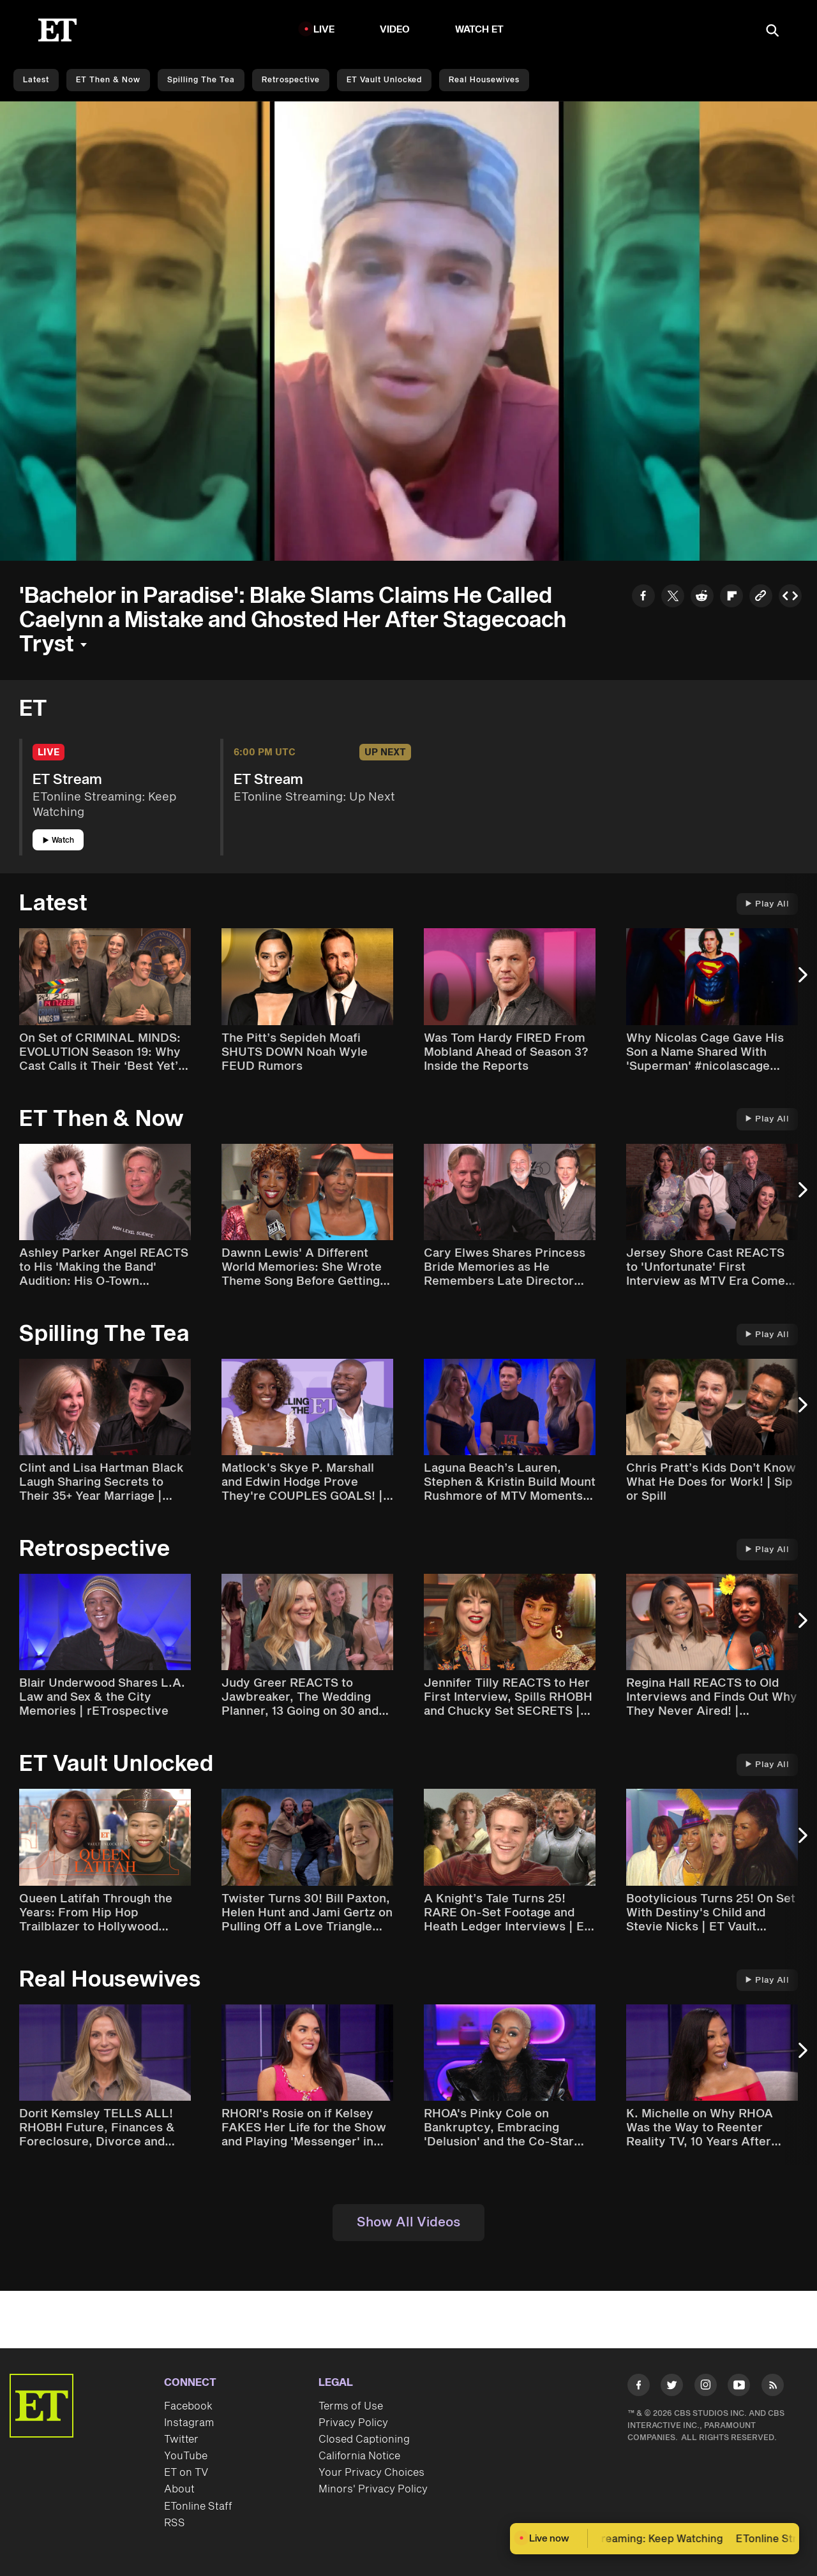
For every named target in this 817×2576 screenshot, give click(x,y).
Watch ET (479, 29)
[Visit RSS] (772, 2387)
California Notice (359, 2456)
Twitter (181, 2439)
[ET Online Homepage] (57, 30)
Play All (767, 904)
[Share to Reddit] (702, 597)
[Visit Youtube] (739, 2387)
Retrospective (291, 80)
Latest (36, 80)
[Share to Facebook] (643, 597)
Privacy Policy (353, 2423)
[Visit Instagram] (705, 2387)
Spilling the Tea (201, 80)
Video (395, 29)
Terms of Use (351, 2406)
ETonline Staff (198, 2506)
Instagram (189, 2423)
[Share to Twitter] (673, 597)
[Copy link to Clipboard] (761, 597)
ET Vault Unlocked (384, 80)
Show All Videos (408, 2222)
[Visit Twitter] (672, 2387)
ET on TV (186, 2472)
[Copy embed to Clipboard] (790, 597)
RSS (174, 2523)
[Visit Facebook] (638, 2387)
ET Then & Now (108, 80)
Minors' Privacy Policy (373, 2489)
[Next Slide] (801, 980)
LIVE (324, 29)
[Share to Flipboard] (731, 597)
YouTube (185, 2456)
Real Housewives (484, 80)
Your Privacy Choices (371, 2472)
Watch (58, 840)
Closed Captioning (364, 2439)
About (179, 2489)
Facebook (188, 2406)
